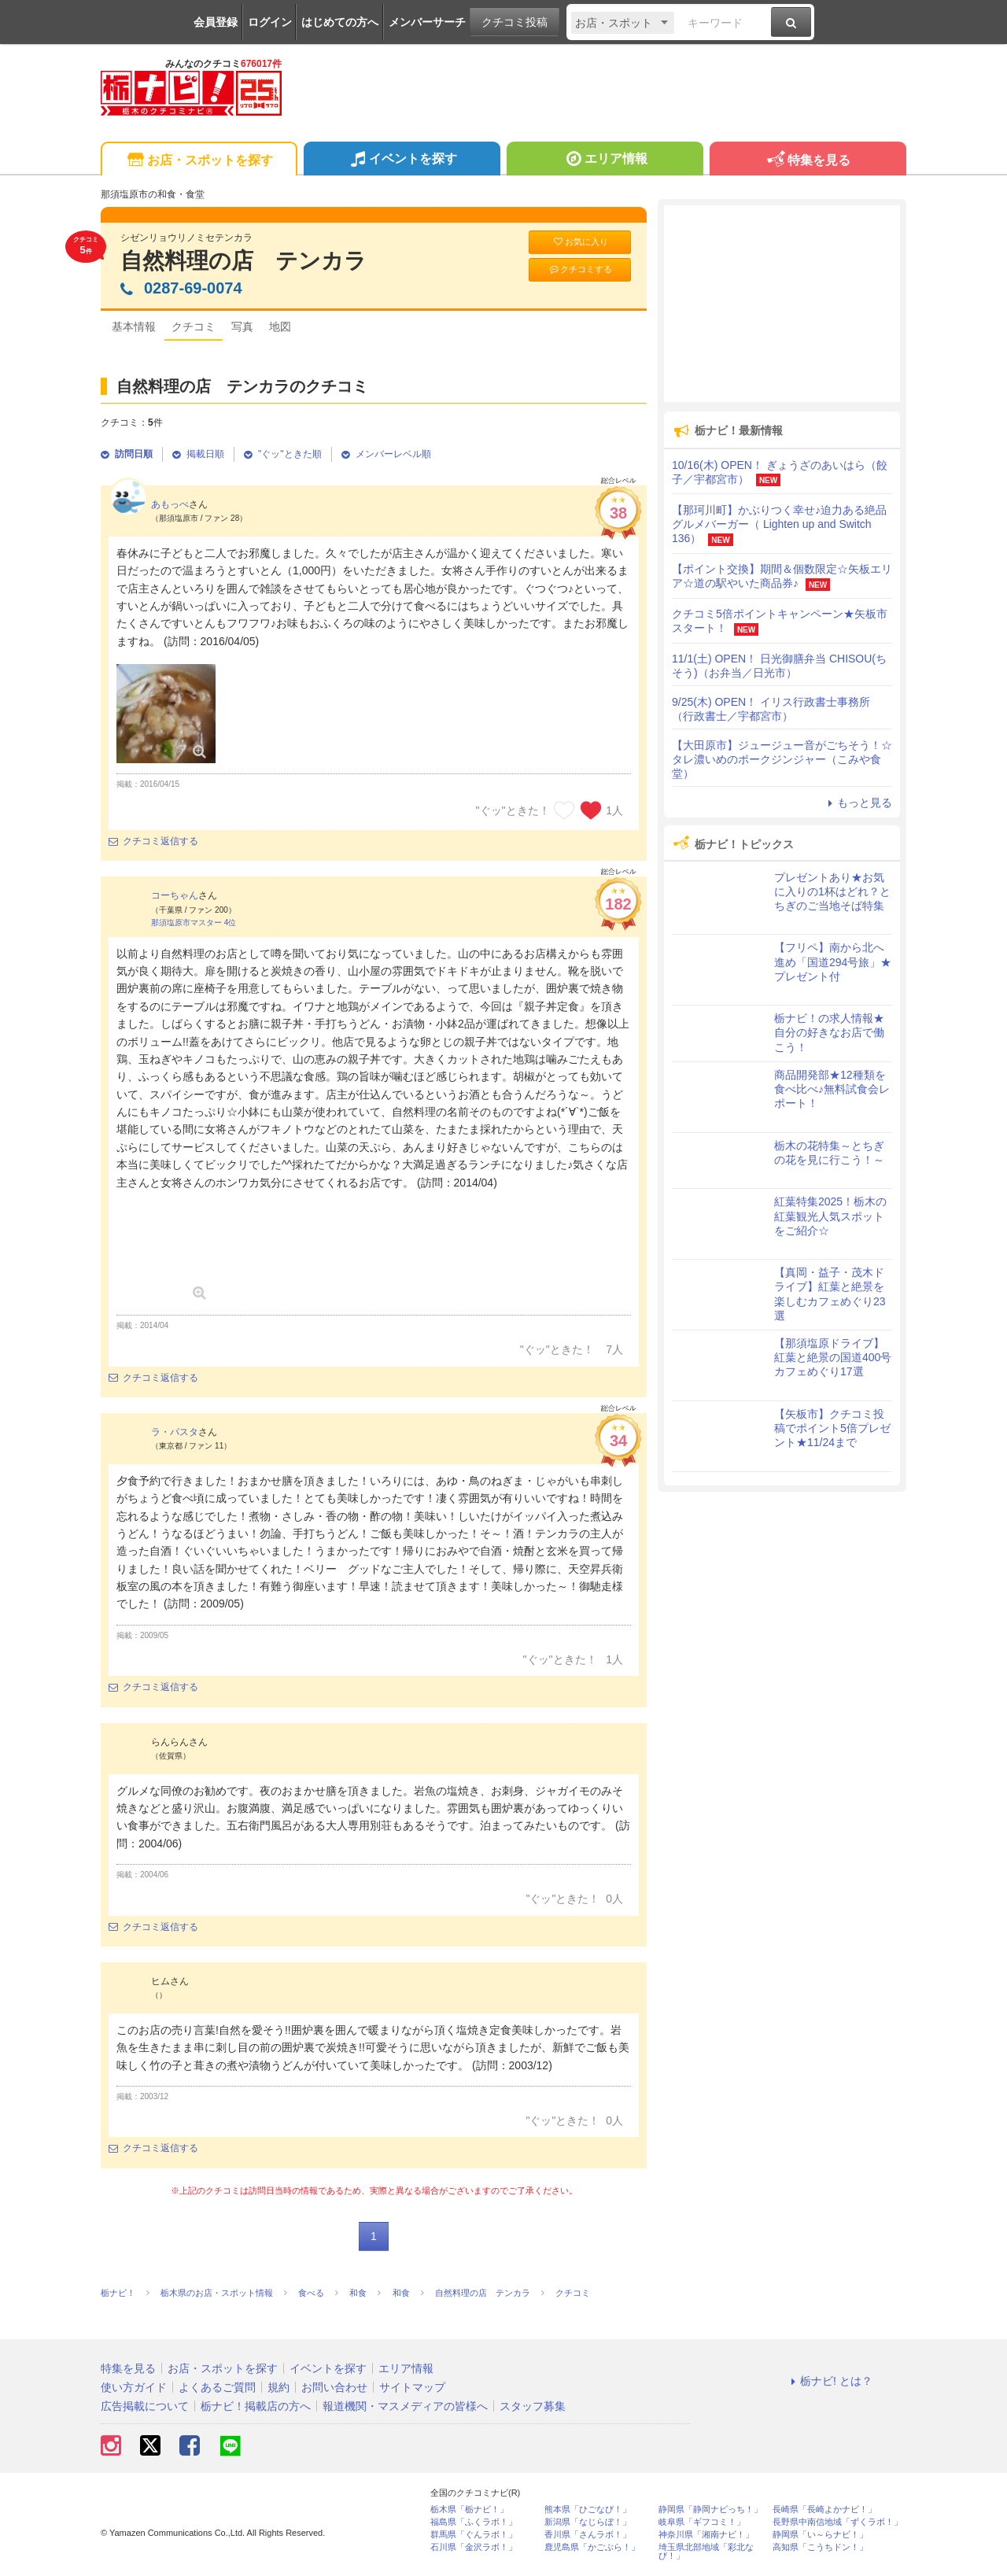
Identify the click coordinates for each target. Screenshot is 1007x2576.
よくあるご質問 (217, 2387)
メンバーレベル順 (386, 453)
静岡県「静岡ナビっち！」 (710, 2509)
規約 (278, 2387)
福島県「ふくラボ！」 (473, 2522)
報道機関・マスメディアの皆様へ (405, 2406)
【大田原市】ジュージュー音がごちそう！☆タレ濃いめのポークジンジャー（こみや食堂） (782, 759)
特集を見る (807, 161)
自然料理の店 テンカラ (243, 261)
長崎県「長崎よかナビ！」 (824, 2509)
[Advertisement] (782, 303)
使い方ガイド (134, 2387)
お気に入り (579, 242)
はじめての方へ (339, 22)
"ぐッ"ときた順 (283, 453)
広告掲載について (145, 2406)
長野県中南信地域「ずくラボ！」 (837, 2522)
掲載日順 (198, 453)
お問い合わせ (334, 2387)
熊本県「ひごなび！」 (587, 2509)
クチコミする (580, 269)
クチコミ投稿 (514, 22)
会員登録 (216, 22)
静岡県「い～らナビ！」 (820, 2534)
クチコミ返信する (153, 841)
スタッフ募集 (533, 2406)
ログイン (270, 22)
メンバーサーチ (427, 22)
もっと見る (857, 802)
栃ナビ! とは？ (829, 2381)
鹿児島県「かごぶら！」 (592, 2547)
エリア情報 (605, 160)
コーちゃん (174, 895)
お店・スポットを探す (198, 161)
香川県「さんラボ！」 (587, 2534)
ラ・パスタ (174, 1431)
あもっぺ (170, 504)
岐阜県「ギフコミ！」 (701, 2522)
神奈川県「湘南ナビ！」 (706, 2534)
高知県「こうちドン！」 (820, 2547)
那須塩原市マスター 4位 (193, 922)
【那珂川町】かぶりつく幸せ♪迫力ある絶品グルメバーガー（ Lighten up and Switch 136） (779, 524)
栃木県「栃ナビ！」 (469, 2509)
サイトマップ (412, 2387)
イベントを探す (401, 160)
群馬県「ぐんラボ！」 (473, 2534)
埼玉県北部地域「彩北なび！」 (706, 2551)
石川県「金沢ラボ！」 (473, 2547)
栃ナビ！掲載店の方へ (256, 2406)
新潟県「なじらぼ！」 (587, 2522)
